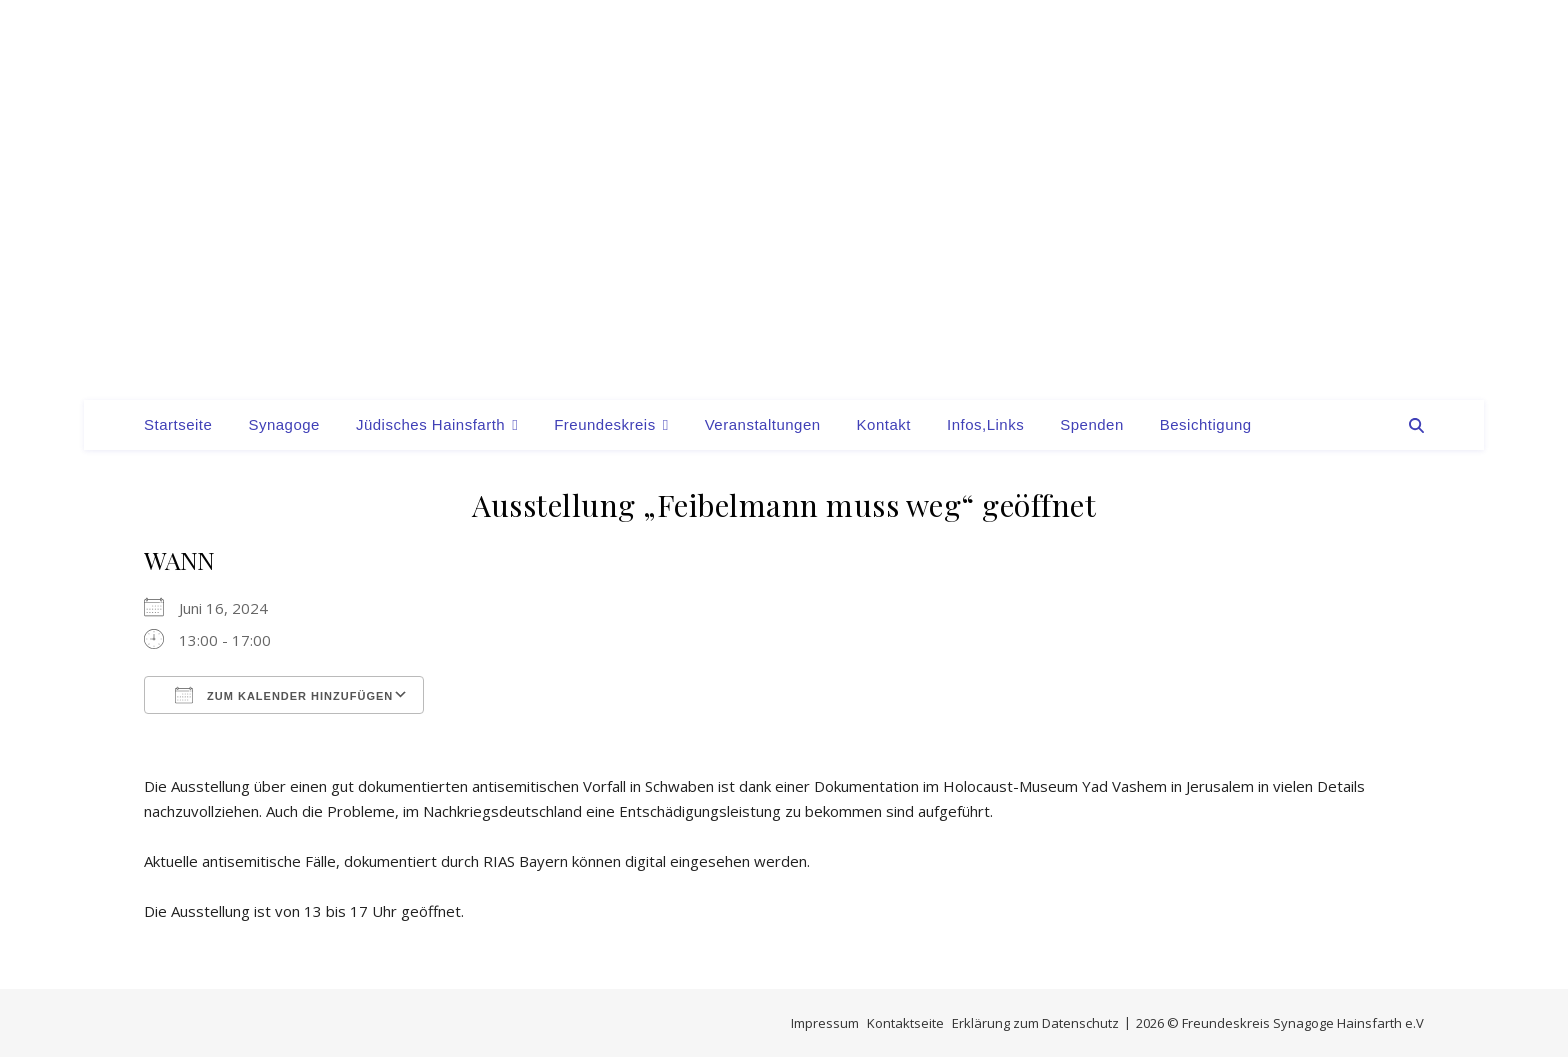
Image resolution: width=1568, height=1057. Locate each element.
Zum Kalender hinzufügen (284, 695)
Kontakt (884, 424)
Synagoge (284, 424)
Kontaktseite (905, 1023)
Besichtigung (1206, 424)
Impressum (825, 1023)
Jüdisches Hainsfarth (430, 424)
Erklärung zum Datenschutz (1035, 1023)
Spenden (1092, 424)
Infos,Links (985, 424)
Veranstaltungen (763, 424)
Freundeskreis (605, 424)
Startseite (178, 424)
